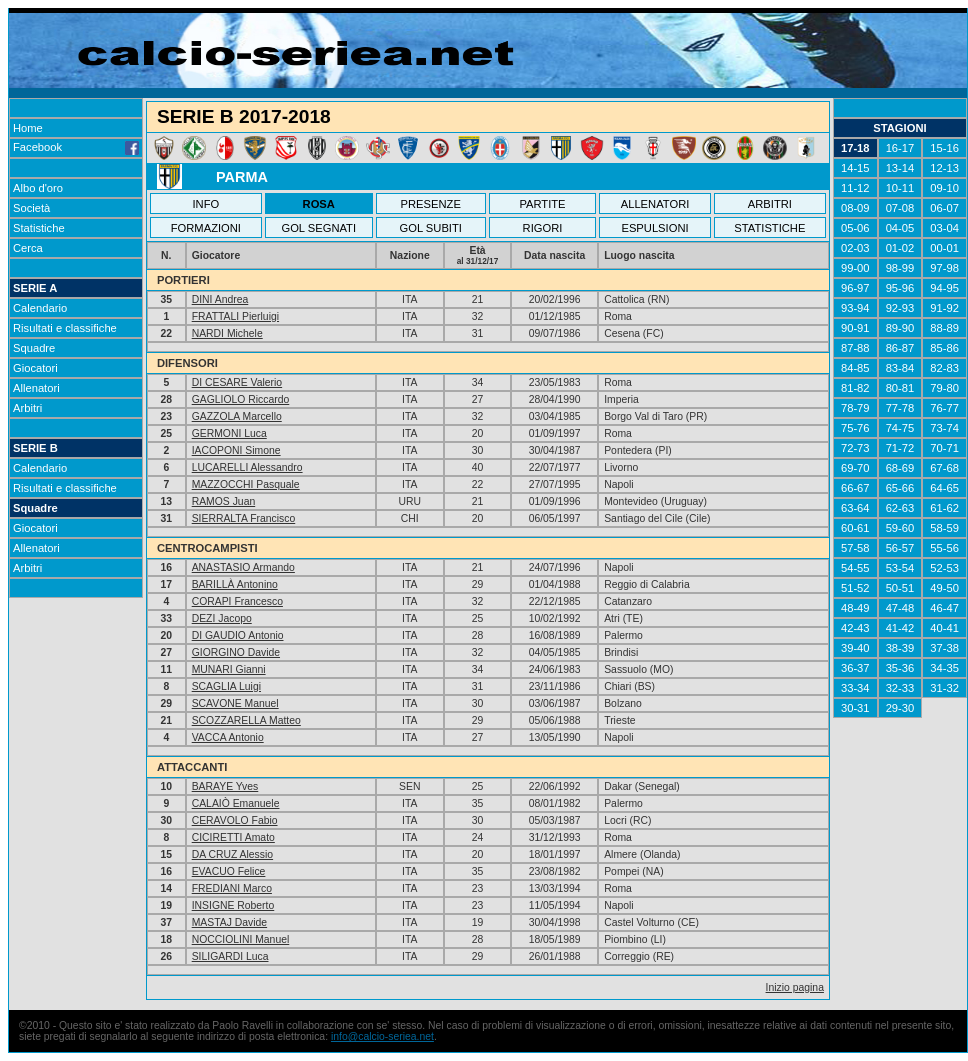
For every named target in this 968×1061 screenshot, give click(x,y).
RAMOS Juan (224, 501)
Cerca (28, 248)
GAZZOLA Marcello (237, 416)
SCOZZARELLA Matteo (246, 720)
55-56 (944, 548)
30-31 (855, 708)
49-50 (944, 588)
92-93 (900, 308)
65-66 (900, 488)
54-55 (855, 568)
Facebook (76, 147)
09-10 (944, 188)
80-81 (900, 388)
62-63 (900, 508)
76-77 (944, 408)
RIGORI (543, 228)
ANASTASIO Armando (243, 567)
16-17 (900, 148)
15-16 (944, 148)
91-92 (944, 308)
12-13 (944, 168)
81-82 (855, 388)
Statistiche (39, 228)
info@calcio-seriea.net (382, 1036)
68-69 (900, 468)
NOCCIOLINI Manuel (241, 939)
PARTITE (542, 204)
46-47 (944, 608)
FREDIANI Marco (232, 888)
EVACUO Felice (229, 871)
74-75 (900, 428)
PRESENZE (431, 204)
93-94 (855, 308)
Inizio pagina (795, 987)
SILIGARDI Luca (230, 956)
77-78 (900, 408)
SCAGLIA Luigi (226, 686)
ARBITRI (770, 204)
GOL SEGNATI (318, 228)
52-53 (944, 568)
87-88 (855, 348)
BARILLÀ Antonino (235, 584)
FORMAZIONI (206, 228)
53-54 (900, 568)
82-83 (944, 368)
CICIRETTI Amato (233, 837)
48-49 (855, 608)
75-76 (855, 428)
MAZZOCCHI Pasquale (246, 484)
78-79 (855, 408)
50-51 (900, 588)
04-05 (900, 228)
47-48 (900, 608)
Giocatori (35, 368)
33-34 (855, 688)
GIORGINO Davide (236, 652)
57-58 (855, 548)
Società (31, 208)
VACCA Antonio (228, 737)
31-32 (944, 688)
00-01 (944, 248)
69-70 (855, 468)
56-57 (900, 548)
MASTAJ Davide (229, 922)
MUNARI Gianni (229, 669)
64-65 (944, 488)
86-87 (900, 348)
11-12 (855, 188)
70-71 (944, 448)
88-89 (944, 328)
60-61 (855, 528)
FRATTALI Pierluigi (235, 316)
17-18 (855, 148)
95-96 (900, 288)
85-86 (944, 348)
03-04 (944, 228)
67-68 (944, 468)
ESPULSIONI (654, 228)
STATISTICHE (769, 228)
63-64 (855, 508)
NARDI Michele (227, 333)
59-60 (900, 528)
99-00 (855, 268)
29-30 (900, 708)
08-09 (855, 208)
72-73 (855, 448)
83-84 (900, 368)
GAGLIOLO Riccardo (241, 399)
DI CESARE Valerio (237, 382)
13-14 (900, 168)
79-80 (944, 388)
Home (28, 128)
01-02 (900, 248)
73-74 (944, 428)
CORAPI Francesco (237, 601)
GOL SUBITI (431, 228)
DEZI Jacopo (222, 618)
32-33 (900, 688)
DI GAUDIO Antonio (238, 635)
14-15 (855, 168)
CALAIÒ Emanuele (236, 803)
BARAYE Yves (225, 786)
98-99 (900, 268)
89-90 (900, 328)
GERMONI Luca (229, 433)
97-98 (944, 268)
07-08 (900, 208)
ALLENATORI (655, 204)
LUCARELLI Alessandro (247, 467)
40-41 (944, 628)
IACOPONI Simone (236, 450)
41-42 (900, 628)
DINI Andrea (220, 299)
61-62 (944, 508)
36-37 (855, 668)
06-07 (944, 208)
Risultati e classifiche (65, 328)
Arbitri (27, 408)
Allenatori (36, 388)
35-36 (900, 668)
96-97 (855, 288)
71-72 (900, 448)
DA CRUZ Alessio (232, 854)
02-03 (855, 248)
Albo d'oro (38, 188)
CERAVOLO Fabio (235, 820)
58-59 (944, 528)
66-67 (855, 488)
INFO (206, 204)
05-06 (855, 228)
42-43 (855, 628)
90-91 (855, 328)
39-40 (855, 648)
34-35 (944, 668)
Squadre (34, 348)
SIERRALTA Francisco (244, 518)
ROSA (319, 204)
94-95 (944, 288)
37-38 (944, 648)
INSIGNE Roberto (233, 905)
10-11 (900, 188)
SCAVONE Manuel (235, 703)
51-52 (855, 588)
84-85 (855, 368)
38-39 (900, 648)
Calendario (40, 308)
